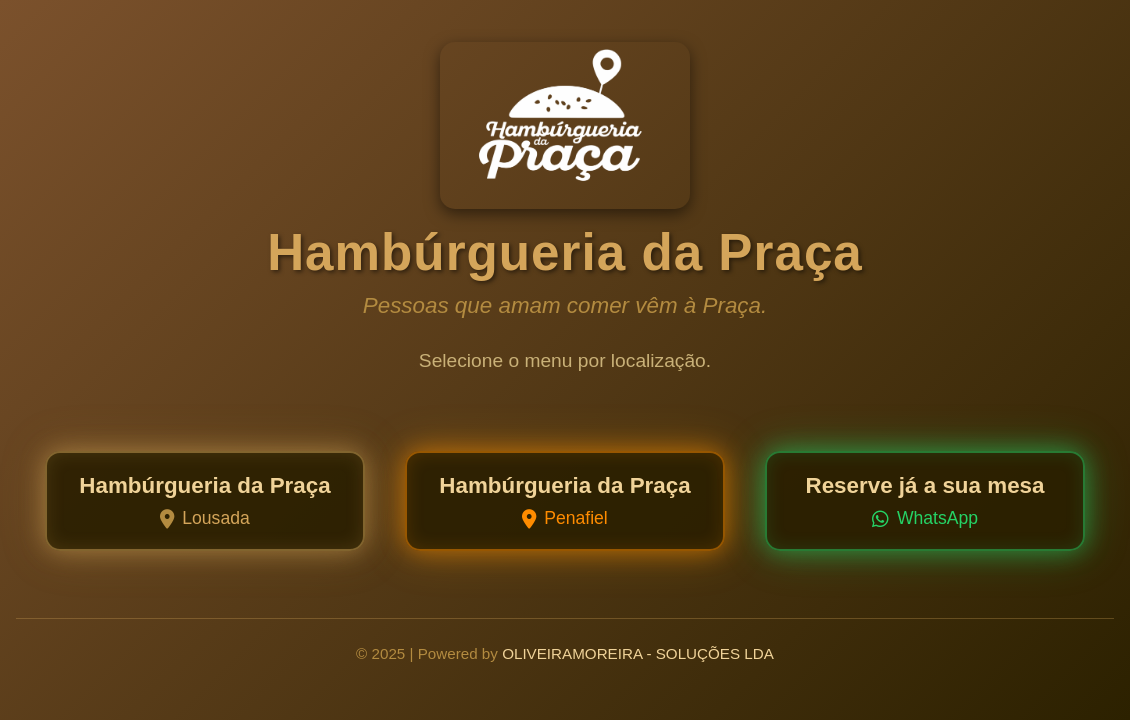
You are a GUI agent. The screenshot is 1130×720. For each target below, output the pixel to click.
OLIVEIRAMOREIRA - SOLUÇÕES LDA (638, 653)
